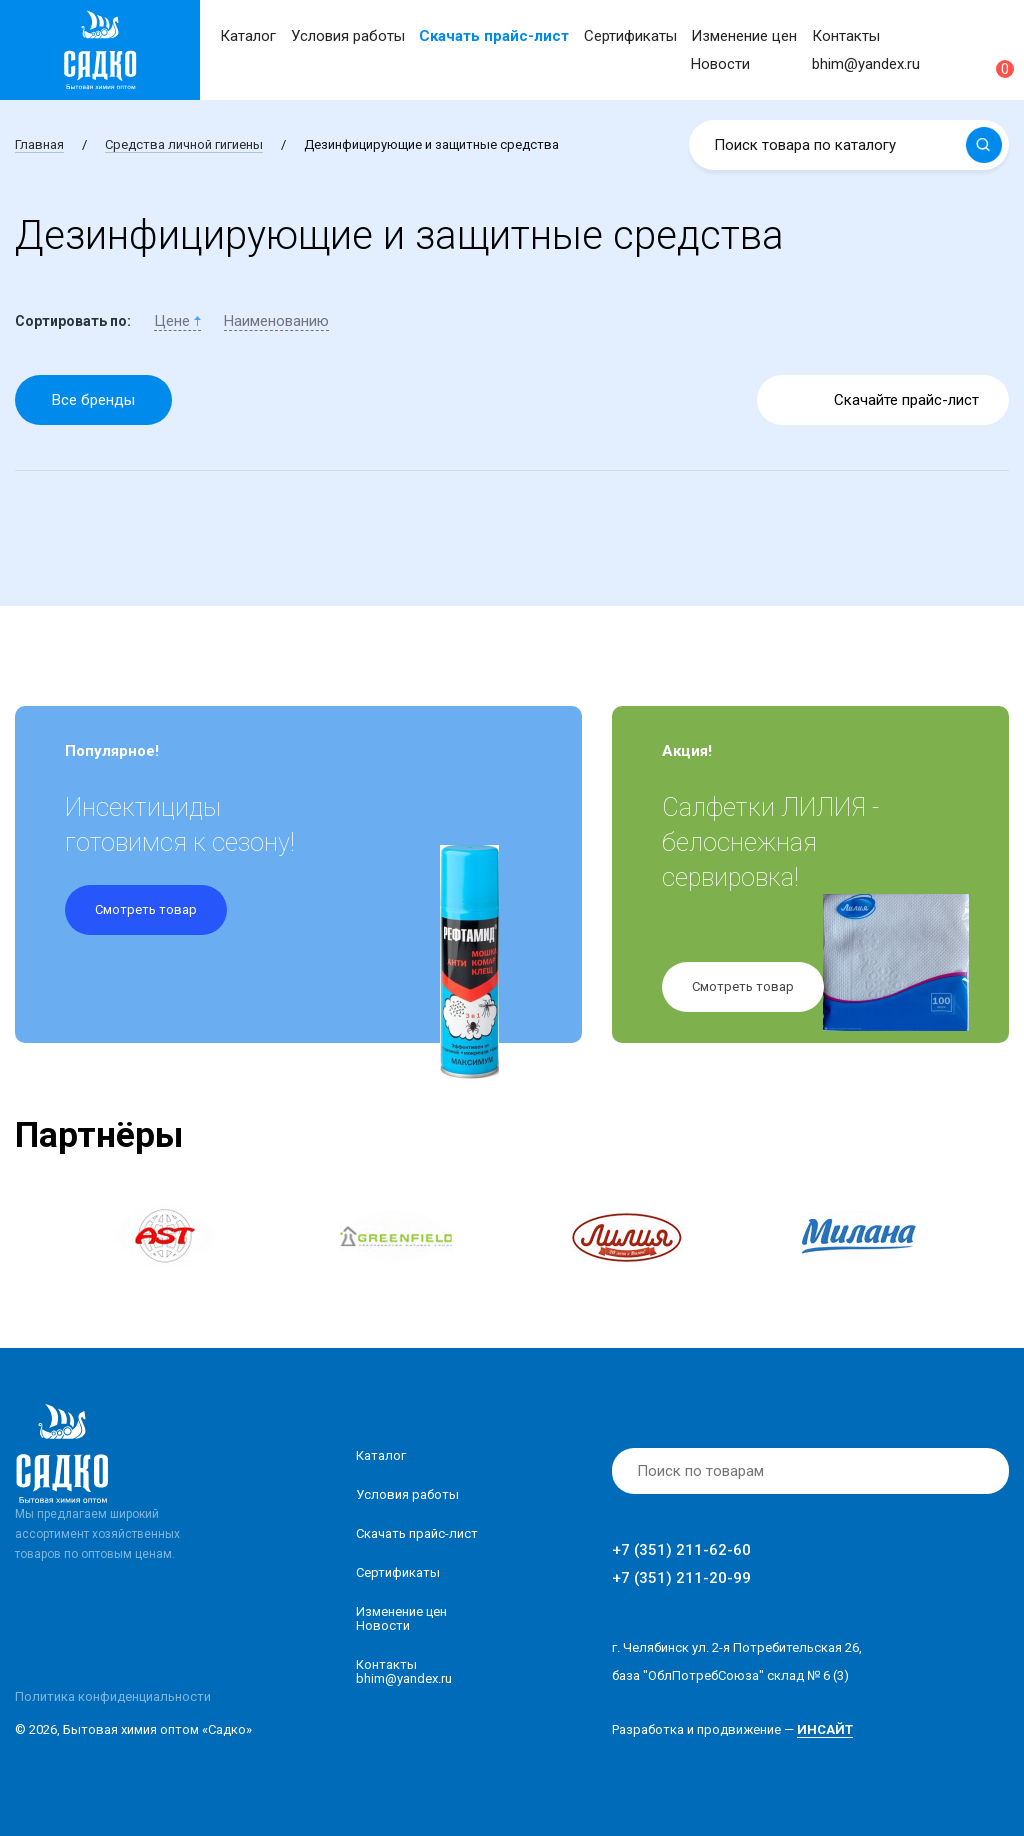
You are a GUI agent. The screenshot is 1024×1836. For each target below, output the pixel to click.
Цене (177, 321)
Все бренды (93, 400)
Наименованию (276, 321)
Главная (39, 144)
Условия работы (348, 36)
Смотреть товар (146, 909)
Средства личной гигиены (184, 144)
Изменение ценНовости (401, 1618)
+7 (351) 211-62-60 (681, 1550)
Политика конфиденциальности (113, 1696)
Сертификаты (630, 36)
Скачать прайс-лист (494, 36)
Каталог (248, 36)
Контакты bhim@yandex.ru (404, 1671)
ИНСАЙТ (825, 1729)
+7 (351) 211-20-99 (681, 1578)
